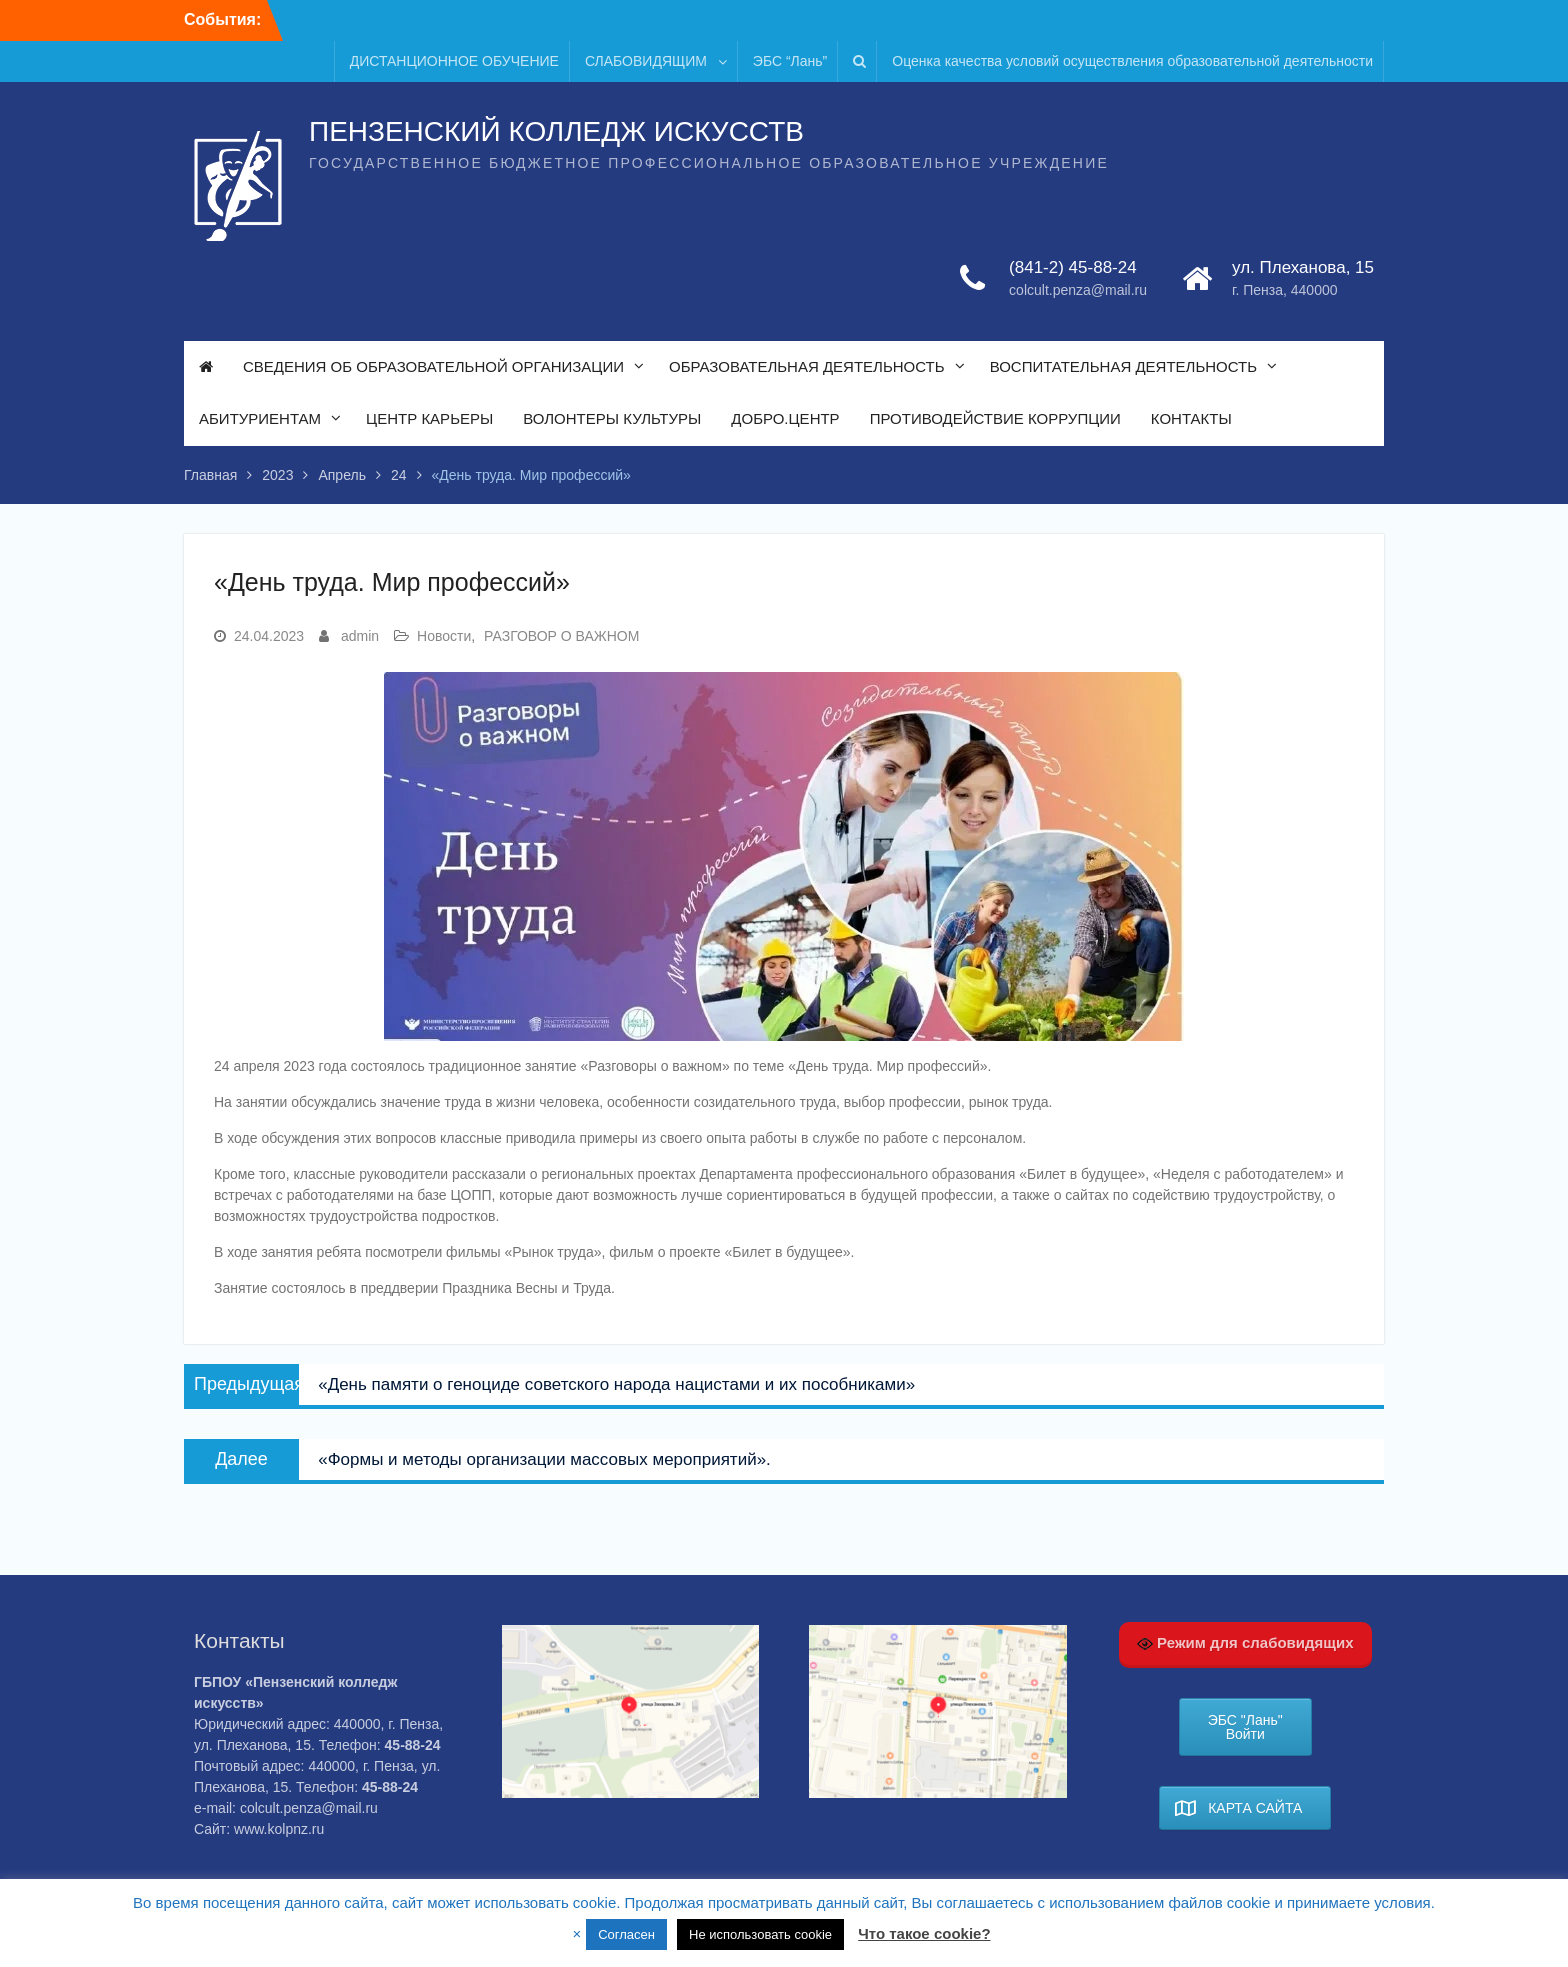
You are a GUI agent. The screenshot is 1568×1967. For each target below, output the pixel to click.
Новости (444, 636)
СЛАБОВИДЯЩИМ (646, 61)
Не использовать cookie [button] (760, 1934)
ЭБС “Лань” (790, 61)
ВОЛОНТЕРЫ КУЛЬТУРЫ (612, 419)
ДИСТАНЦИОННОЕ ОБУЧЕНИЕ (454, 61)
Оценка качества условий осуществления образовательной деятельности (1132, 61)
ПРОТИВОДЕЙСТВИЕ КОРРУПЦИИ (995, 419)
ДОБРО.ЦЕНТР (785, 419)
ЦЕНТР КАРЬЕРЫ (429, 419)
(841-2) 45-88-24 (1073, 268)
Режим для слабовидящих (1245, 1643)
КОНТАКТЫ (1191, 419)
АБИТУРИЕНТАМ (260, 419)
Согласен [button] (626, 1934)
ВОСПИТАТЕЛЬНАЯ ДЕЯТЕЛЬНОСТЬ (1123, 367)
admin (360, 636)
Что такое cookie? (924, 1933)
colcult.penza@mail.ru (1078, 291)
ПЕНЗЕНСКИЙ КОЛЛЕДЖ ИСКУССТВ (556, 132)
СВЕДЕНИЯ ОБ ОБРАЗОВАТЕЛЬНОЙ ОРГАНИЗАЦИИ (433, 367)
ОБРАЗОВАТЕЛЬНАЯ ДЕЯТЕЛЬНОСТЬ (807, 367)
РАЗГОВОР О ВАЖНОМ (561, 636)
